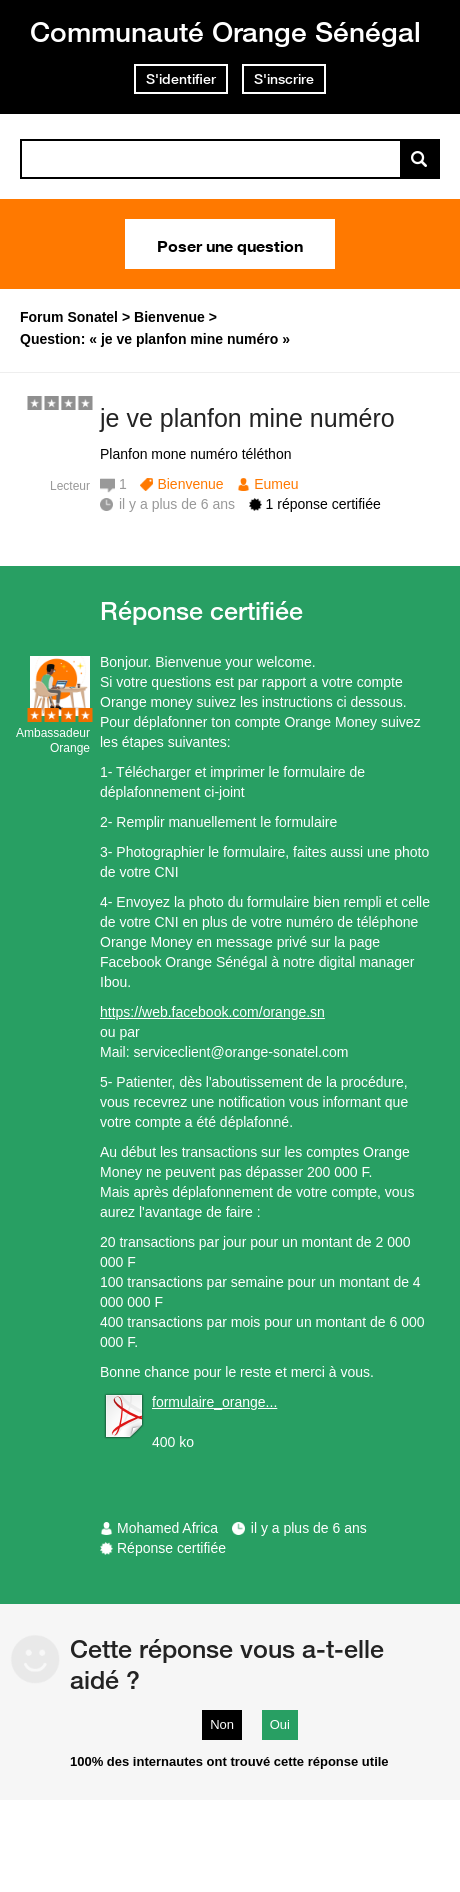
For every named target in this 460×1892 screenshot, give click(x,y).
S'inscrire (284, 79)
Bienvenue (190, 484)
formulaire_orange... (214, 1402)
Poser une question (230, 244)
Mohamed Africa (167, 1528)
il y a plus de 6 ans (309, 1528)
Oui (280, 1724)
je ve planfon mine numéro (247, 418)
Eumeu (276, 484)
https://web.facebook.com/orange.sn (212, 1012)
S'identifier (181, 79)
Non (222, 1724)
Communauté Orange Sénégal (225, 31)
